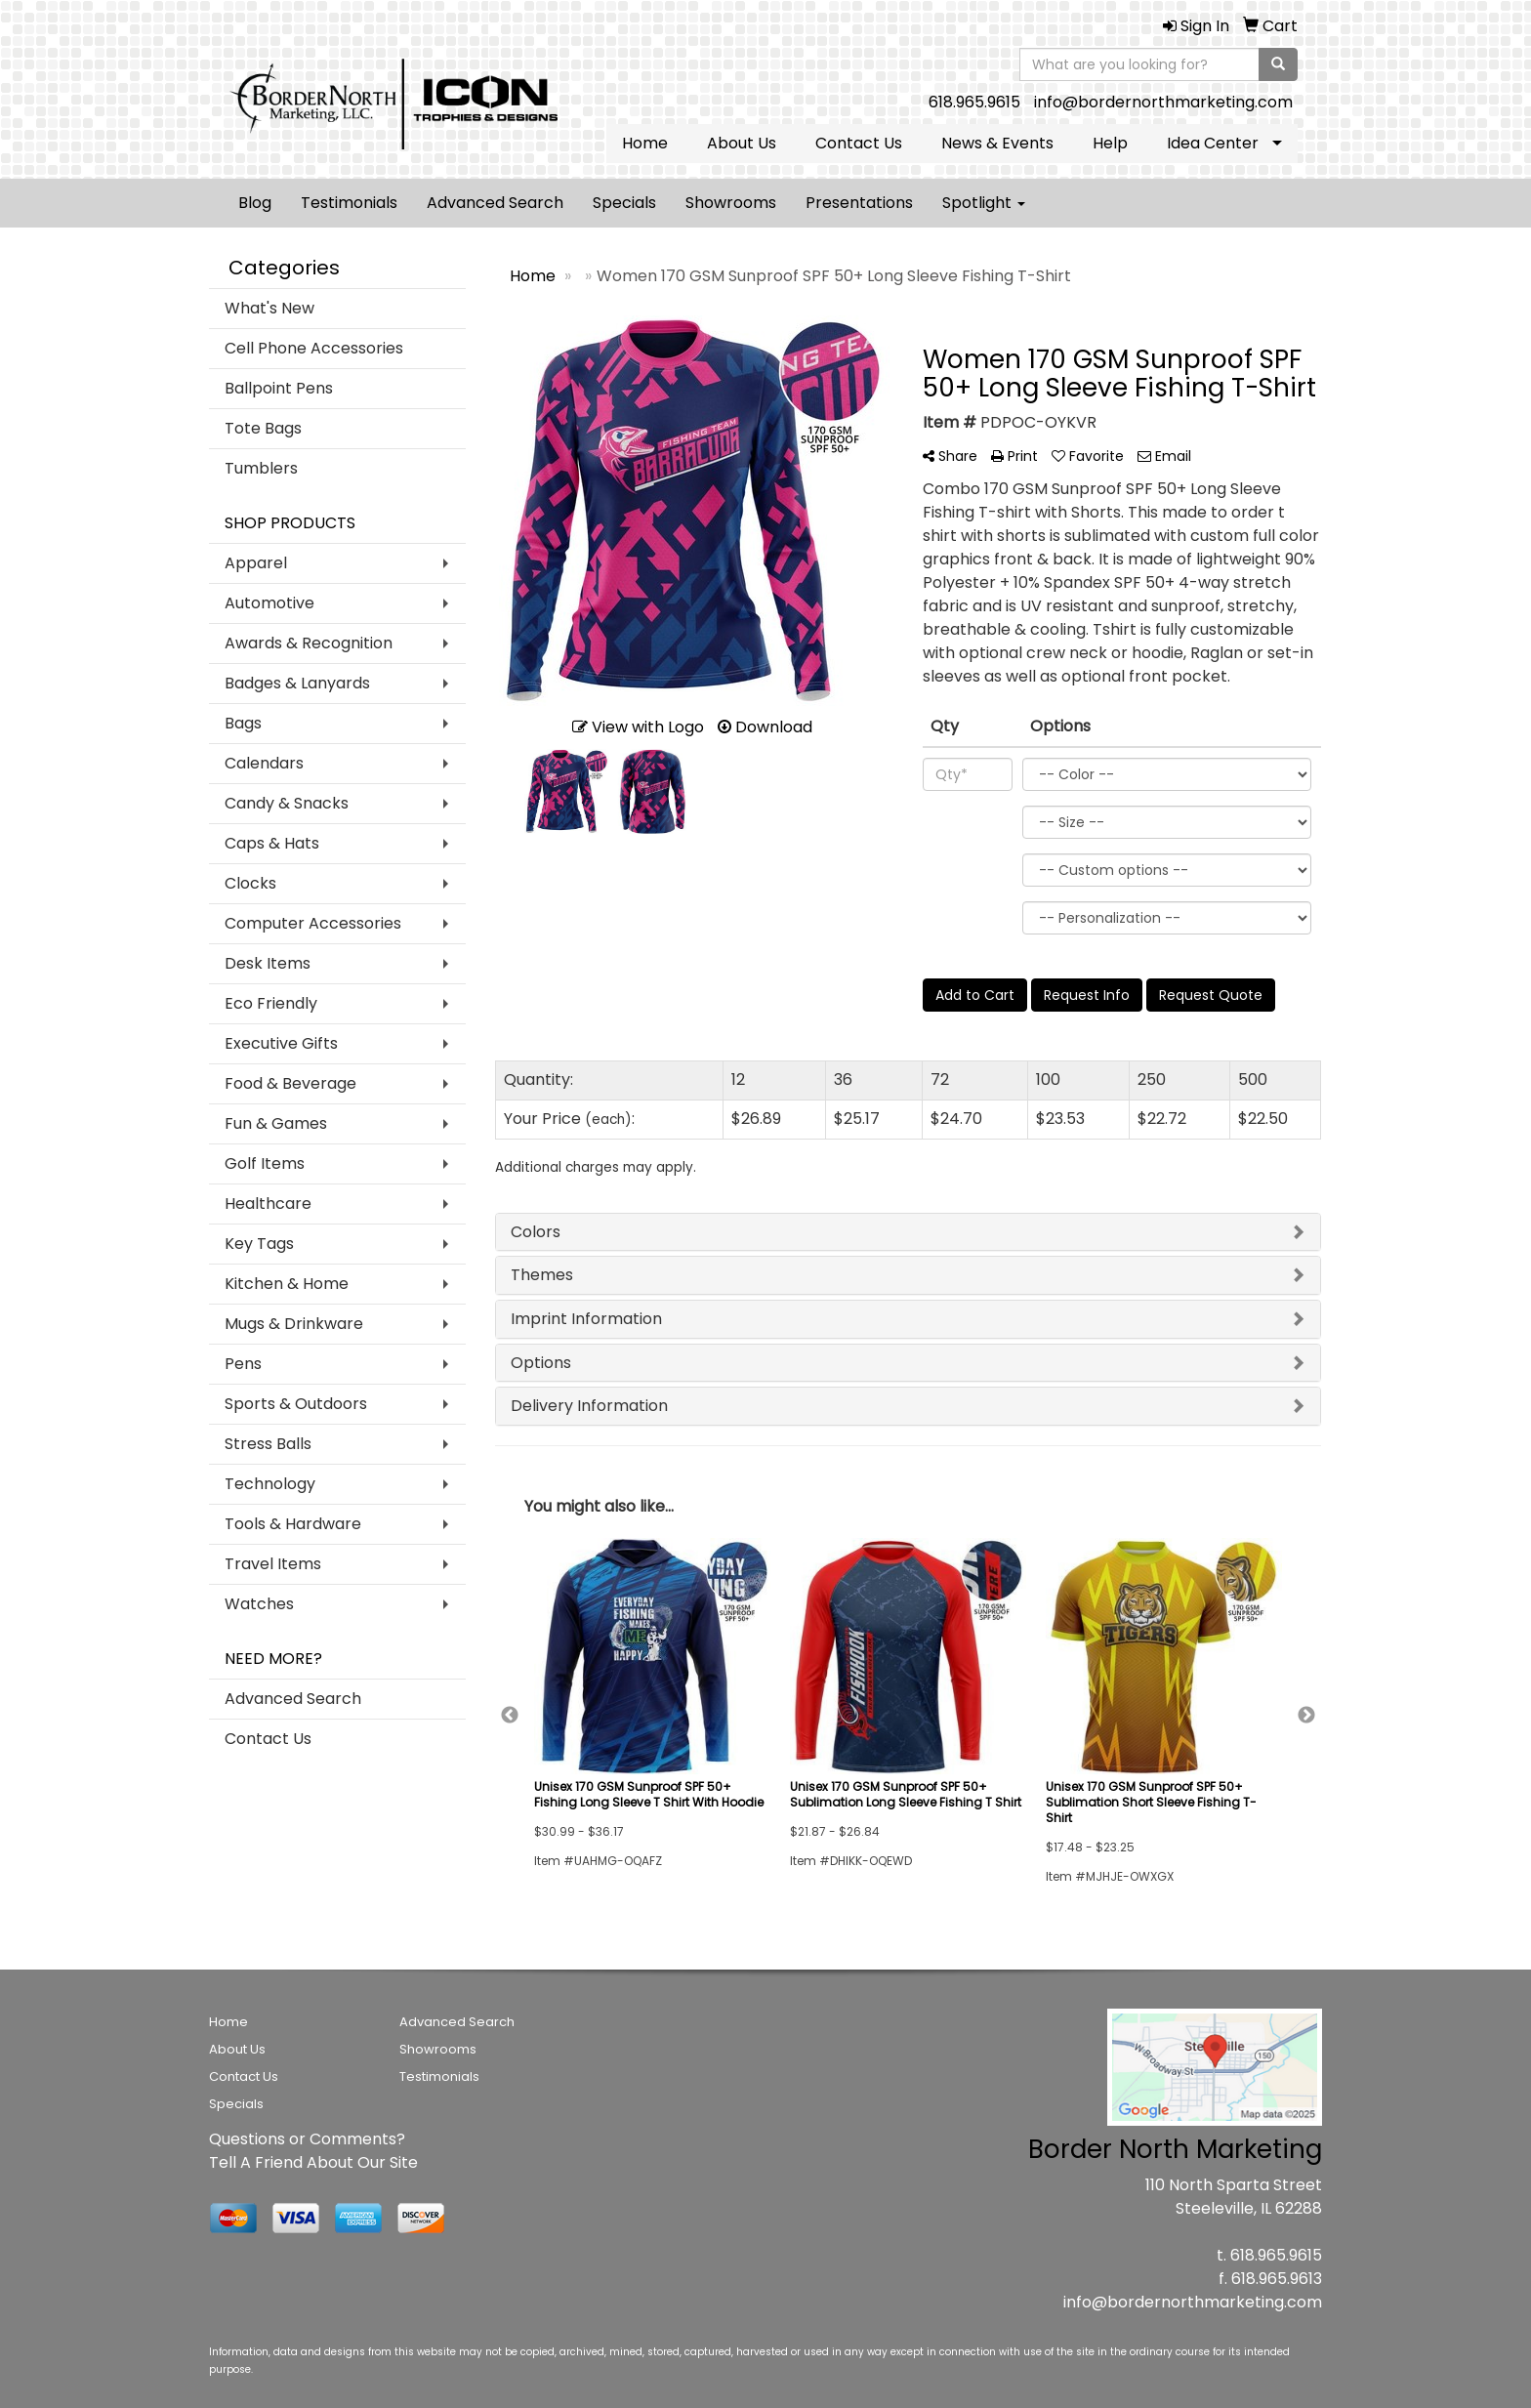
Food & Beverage (290, 1083)
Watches (259, 1604)
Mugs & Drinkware (294, 1323)
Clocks (250, 883)
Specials (624, 202)
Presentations (859, 202)
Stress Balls (268, 1443)
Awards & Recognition (309, 643)
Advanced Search (495, 202)
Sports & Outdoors (296, 1403)
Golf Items (265, 1163)
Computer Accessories (313, 923)
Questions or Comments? (307, 2139)
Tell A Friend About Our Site (313, 2162)
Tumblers (261, 468)
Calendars (264, 763)
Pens (243, 1363)
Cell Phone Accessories (314, 348)
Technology (270, 1484)
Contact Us (858, 143)
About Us (741, 143)
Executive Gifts (281, 1043)
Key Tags (259, 1243)
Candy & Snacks (287, 803)
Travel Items (273, 1564)
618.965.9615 (974, 102)
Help (1110, 143)
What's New (269, 308)
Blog (254, 202)
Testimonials (349, 202)
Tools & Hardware (293, 1524)
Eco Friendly (271, 1003)
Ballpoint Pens (279, 388)
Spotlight (983, 202)
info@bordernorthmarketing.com (1163, 102)
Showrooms (730, 202)
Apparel (256, 563)
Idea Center (1213, 143)
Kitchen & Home (287, 1283)
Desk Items (267, 963)
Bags (243, 723)
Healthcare (268, 1203)
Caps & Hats (272, 843)
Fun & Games (276, 1123)
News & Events (997, 143)
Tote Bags (263, 428)
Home (645, 143)
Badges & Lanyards (297, 683)
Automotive (269, 603)
